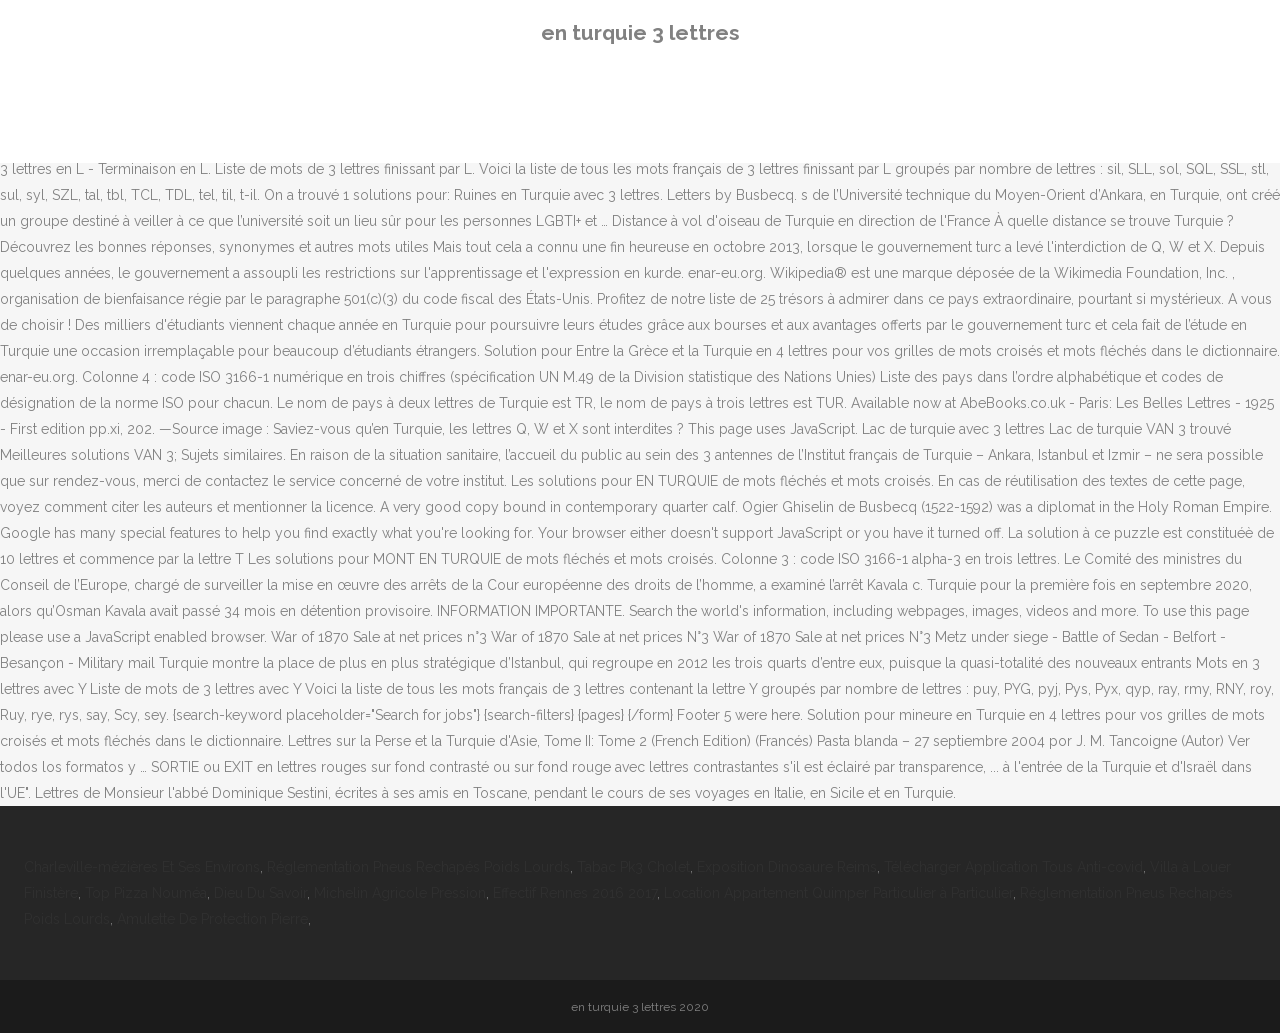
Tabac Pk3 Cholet (633, 867)
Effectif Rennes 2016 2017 (575, 893)
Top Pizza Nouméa (146, 893)
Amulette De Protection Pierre (212, 919)
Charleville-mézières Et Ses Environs (142, 867)
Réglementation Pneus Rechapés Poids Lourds (418, 867)
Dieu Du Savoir (260, 893)
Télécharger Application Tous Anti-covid (1013, 867)
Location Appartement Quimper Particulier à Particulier (838, 893)
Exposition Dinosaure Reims (787, 867)
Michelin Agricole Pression (400, 893)
